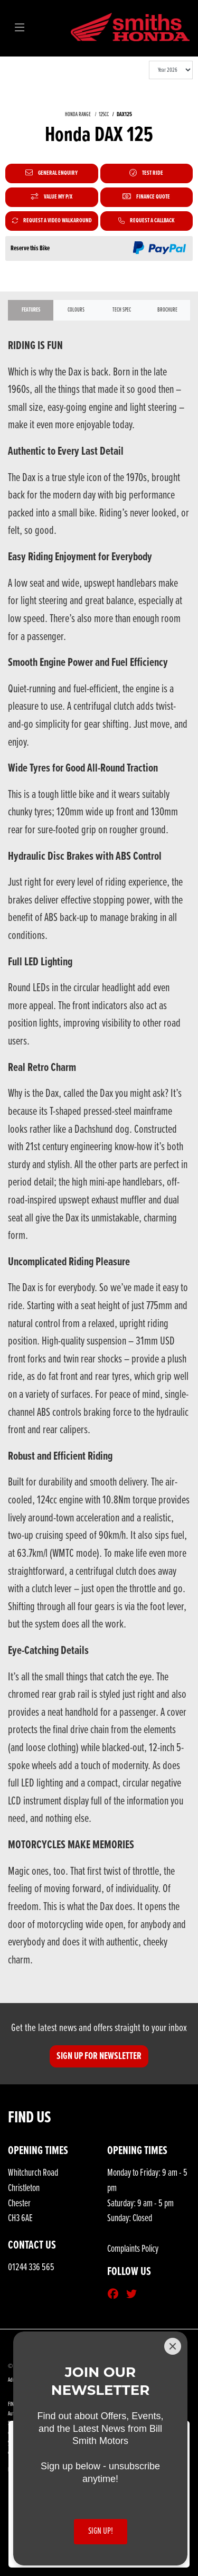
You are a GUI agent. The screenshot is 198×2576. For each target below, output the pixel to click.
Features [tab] (31, 310)
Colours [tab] (76, 310)
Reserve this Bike (30, 248)
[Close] (172, 2346)
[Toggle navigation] (19, 28)
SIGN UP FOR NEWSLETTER (99, 2056)
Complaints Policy (132, 2249)
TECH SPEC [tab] (121, 310)
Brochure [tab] (167, 310)
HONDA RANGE (78, 114)
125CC (104, 114)
